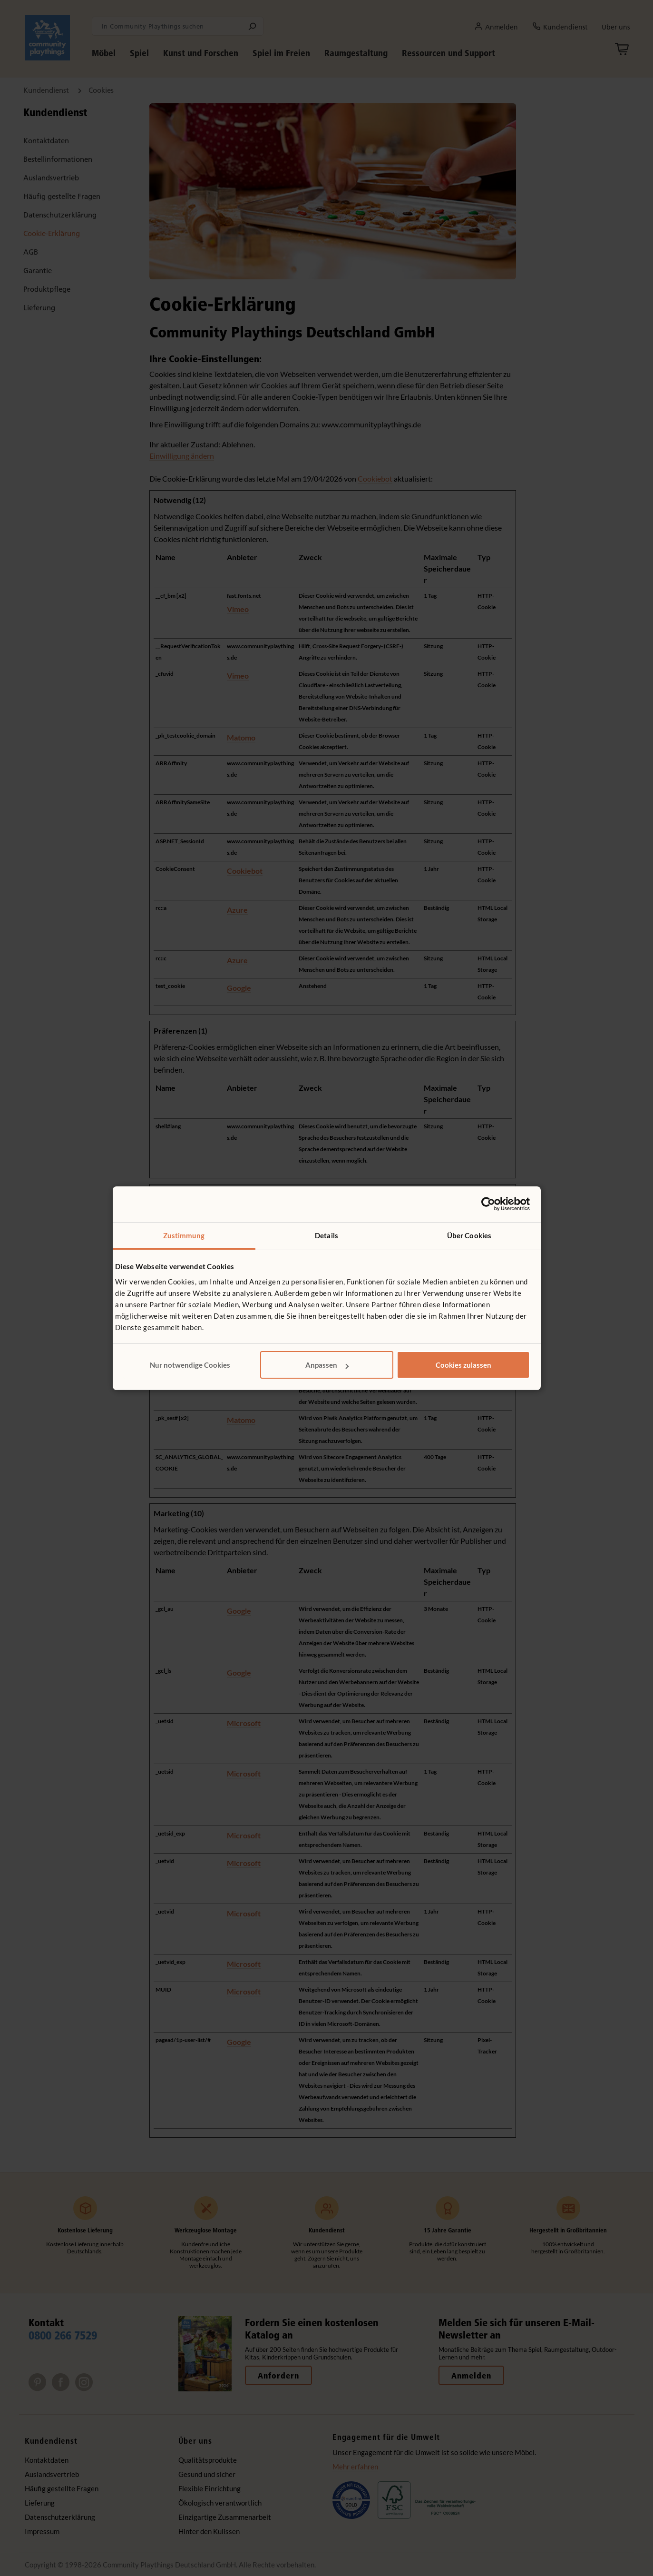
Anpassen (327, 1365)
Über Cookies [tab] (469, 1235)
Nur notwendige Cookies (190, 1365)
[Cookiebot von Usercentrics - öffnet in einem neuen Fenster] (488, 1204)
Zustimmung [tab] (184, 1235)
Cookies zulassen (463, 1365)
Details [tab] (326, 1235)
